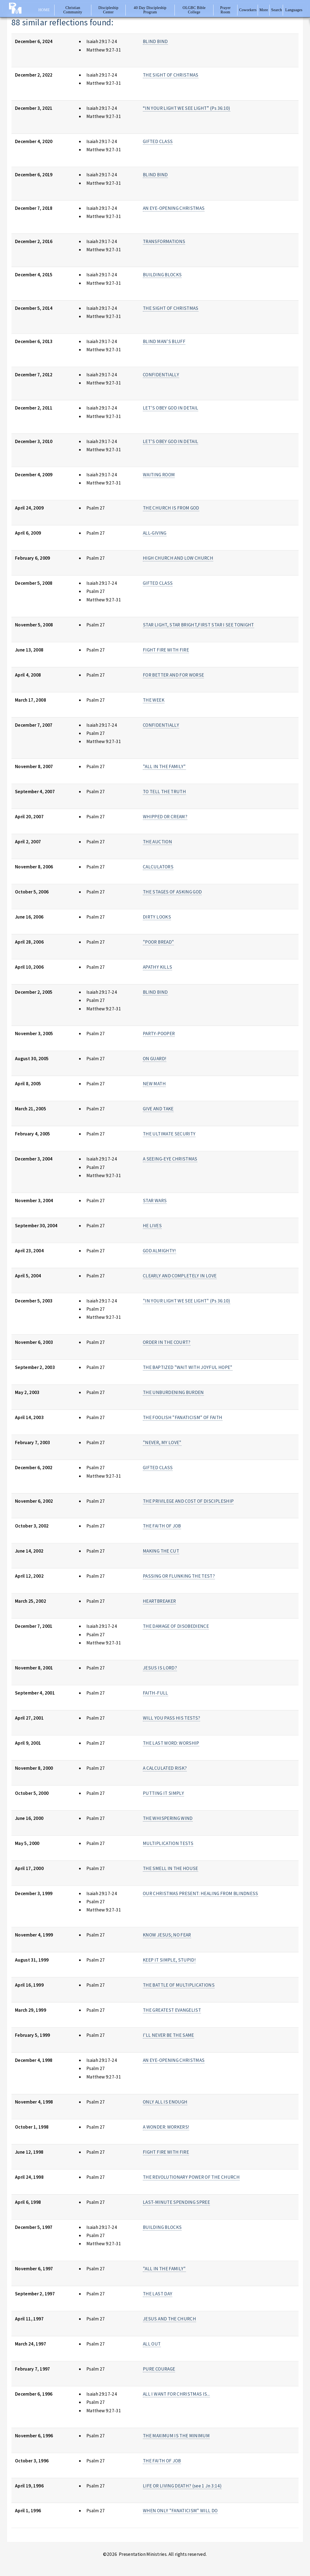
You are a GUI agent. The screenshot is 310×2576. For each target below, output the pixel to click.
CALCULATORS (158, 867)
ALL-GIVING (154, 533)
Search (276, 10)
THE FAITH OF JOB (162, 1526)
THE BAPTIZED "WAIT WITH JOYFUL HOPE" (187, 1367)
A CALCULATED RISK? (165, 1768)
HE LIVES (152, 1226)
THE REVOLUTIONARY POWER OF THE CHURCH (191, 2177)
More (264, 10)
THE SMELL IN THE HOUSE (170, 1868)
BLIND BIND (155, 41)
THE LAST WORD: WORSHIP (171, 1743)
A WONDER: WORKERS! (166, 2127)
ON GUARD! (154, 1059)
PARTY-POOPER (159, 1034)
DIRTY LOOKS (157, 917)
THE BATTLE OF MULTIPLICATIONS (179, 1985)
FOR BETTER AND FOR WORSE (173, 675)
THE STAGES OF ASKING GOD (172, 892)
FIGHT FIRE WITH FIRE (166, 650)
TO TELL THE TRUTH (164, 792)
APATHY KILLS (157, 967)
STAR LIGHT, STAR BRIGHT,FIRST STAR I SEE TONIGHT (198, 625)
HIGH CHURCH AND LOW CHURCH (178, 558)
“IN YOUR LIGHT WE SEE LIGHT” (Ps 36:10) (186, 108)
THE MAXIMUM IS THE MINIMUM (176, 2436)
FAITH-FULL (155, 1693)
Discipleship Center (108, 10)
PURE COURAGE (159, 2369)
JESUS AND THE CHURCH (169, 2319)
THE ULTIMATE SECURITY (169, 1134)
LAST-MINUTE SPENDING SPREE (176, 2202)
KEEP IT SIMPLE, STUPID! (169, 1960)
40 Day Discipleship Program (150, 10)
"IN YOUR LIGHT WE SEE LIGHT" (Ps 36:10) (186, 1301)
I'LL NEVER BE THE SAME (168, 2035)
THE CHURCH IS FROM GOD (171, 508)
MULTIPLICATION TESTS (168, 1843)
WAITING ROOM (159, 475)
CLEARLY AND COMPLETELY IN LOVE (179, 1276)
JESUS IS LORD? (160, 1668)
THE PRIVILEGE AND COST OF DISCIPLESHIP (188, 1501)
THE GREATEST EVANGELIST (172, 2010)
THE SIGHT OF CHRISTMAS (170, 75)
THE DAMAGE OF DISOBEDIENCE (176, 1626)
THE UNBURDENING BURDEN (173, 1392)
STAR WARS (155, 1201)
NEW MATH (154, 1084)
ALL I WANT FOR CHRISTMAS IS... (176, 2394)
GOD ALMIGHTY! (159, 1251)
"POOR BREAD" (158, 942)
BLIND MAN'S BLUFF (164, 341)
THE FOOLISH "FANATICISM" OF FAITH (182, 1417)
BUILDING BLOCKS (162, 275)
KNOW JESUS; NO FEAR (167, 1935)
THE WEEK (153, 700)
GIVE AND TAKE (158, 1109)
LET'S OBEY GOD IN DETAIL (170, 408)
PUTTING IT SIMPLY (163, 1793)
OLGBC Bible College (194, 10)
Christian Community (72, 10)
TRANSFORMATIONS (164, 241)
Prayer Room (225, 10)
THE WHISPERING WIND (168, 1818)
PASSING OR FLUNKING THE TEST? (179, 1576)
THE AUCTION (157, 842)
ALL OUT (152, 2344)
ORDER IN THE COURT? (167, 1342)
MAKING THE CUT (161, 1551)
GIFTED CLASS (158, 141)
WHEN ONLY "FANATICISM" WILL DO (180, 2511)
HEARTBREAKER (159, 1601)
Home (44, 10)
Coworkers (248, 10)
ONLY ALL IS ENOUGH (165, 2102)
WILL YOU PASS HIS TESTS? (171, 1718)
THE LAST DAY (157, 2294)
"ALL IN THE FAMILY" (164, 766)
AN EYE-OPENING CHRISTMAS (173, 208)
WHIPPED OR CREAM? (165, 817)
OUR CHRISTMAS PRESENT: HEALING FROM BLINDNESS (200, 1893)
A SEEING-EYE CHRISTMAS (170, 1159)
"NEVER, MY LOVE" (162, 1442)
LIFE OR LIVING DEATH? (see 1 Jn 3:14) (182, 2486)
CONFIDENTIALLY (161, 375)
